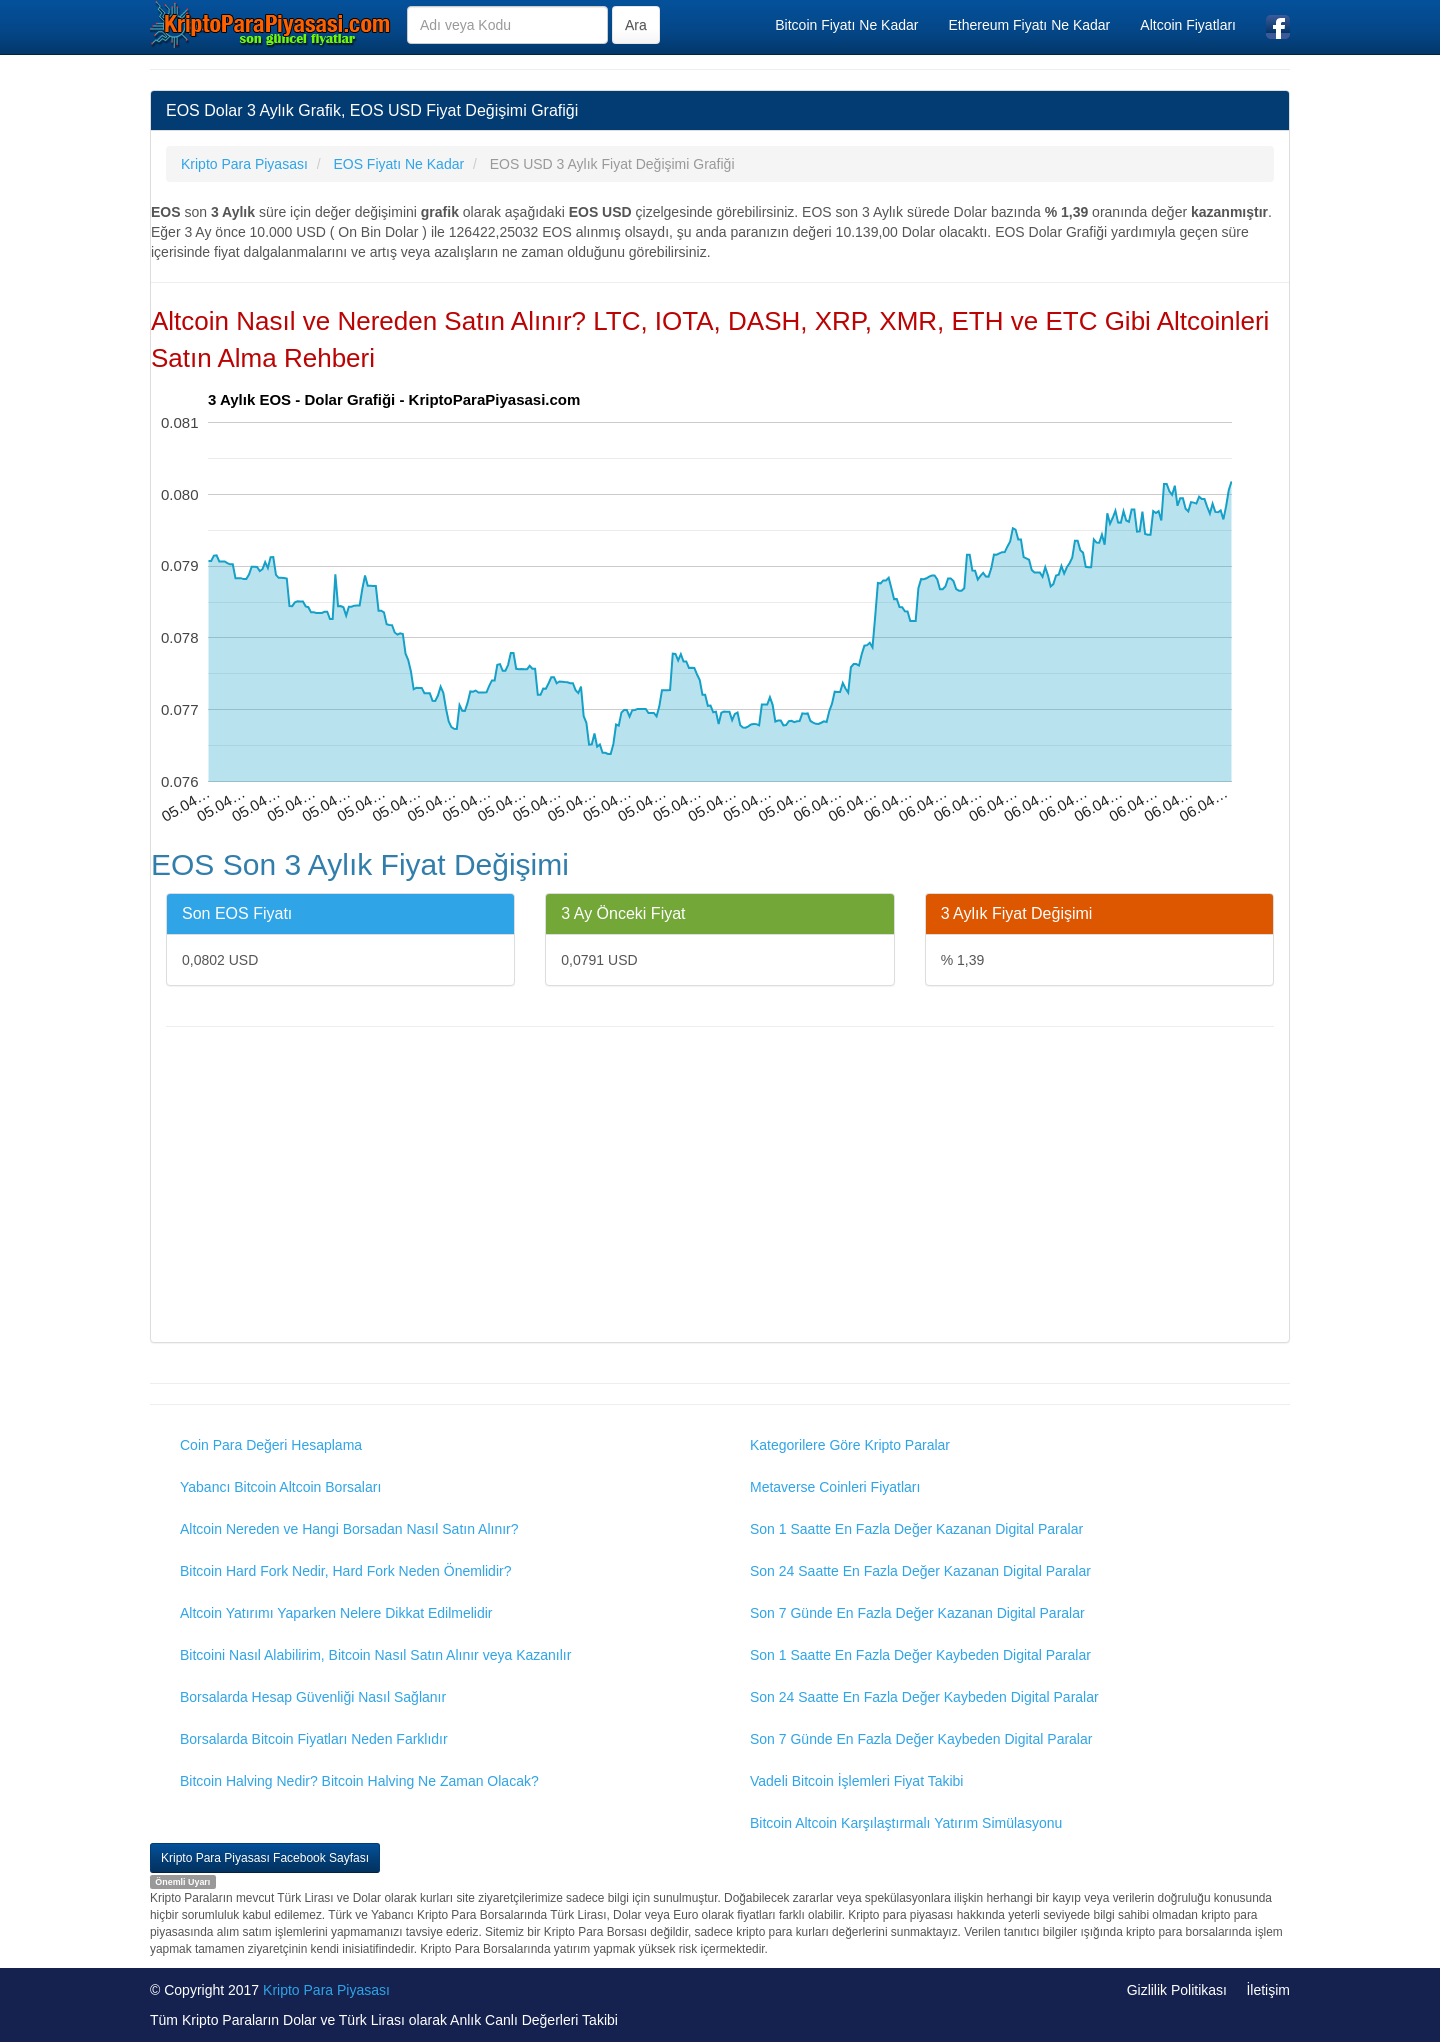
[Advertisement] (720, 1187)
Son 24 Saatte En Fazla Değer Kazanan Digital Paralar (920, 1571)
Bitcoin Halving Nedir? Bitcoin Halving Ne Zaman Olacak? (359, 1781)
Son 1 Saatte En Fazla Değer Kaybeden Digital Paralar (920, 1655)
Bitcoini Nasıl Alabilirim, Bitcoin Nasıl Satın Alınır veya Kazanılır (375, 1655)
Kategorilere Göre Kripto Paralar (850, 1445)
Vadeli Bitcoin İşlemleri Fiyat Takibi (856, 1781)
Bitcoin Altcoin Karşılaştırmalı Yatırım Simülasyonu (906, 1823)
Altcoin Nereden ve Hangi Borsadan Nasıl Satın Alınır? (349, 1529)
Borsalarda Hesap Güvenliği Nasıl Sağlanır (313, 1697)
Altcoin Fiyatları (1188, 25)
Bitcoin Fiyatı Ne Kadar (846, 25)
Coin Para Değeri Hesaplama (271, 1445)
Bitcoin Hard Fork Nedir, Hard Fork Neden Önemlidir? (345, 1571)
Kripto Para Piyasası (326, 1990)
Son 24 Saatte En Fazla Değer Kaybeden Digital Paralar (924, 1697)
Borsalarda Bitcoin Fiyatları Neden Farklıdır (314, 1739)
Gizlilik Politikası (1177, 1990)
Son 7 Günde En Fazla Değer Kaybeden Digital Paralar (921, 1739)
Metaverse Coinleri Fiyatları (835, 1487)
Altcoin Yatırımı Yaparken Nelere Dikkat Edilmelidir (336, 1613)
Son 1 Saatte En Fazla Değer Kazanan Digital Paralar (916, 1529)
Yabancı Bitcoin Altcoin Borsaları (280, 1487)
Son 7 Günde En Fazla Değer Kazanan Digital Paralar (917, 1613)
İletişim (1268, 1990)
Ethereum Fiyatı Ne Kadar (1029, 25)
